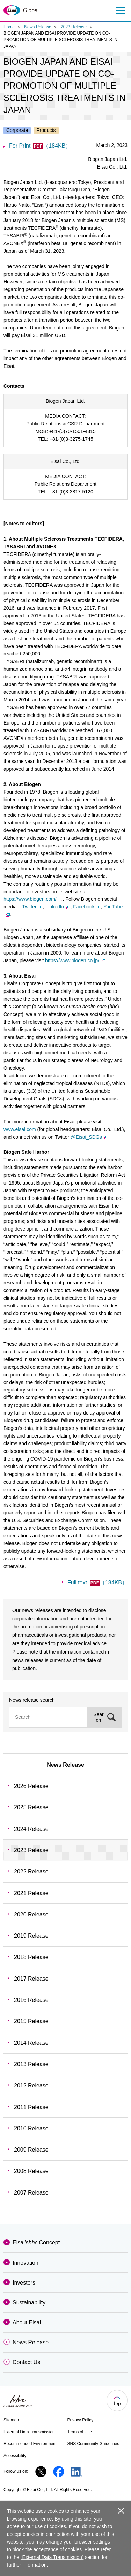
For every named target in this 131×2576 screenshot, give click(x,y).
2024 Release (31, 1829)
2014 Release (31, 2043)
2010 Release (31, 2128)
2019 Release (31, 1936)
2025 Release (31, 1807)
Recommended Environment (30, 2443)
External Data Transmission (29, 2431)
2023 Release (74, 26)
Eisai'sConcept (36, 2242)
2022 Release (31, 1872)
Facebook (87, 907)
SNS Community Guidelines (93, 2443)
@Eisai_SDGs (89, 1137)
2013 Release (31, 2064)
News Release (37, 26)
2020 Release (31, 1914)
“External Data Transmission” (52, 2557)
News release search (32, 1700)
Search (98, 1717)
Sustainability (29, 2303)
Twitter (32, 907)
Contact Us (26, 2362)
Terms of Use (79, 2431)
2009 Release (31, 2150)
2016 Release (31, 2000)
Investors (24, 2283)
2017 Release (31, 1979)
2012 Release (31, 2085)
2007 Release (31, 2193)
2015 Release (31, 2021)
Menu (119, 10)
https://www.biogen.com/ (33, 899)
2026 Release (31, 1786)
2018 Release (31, 1957)
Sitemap (11, 2420)
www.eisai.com (19, 1129)
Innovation (25, 2263)
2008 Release (31, 2171)
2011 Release (31, 2107)
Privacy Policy (80, 2420)
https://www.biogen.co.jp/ (75, 960)
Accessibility (14, 2455)
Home (9, 26)
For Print (40, 146)
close (121, 2511)
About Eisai (27, 2322)
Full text (97, 1583)
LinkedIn (57, 907)
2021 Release (31, 1893)
